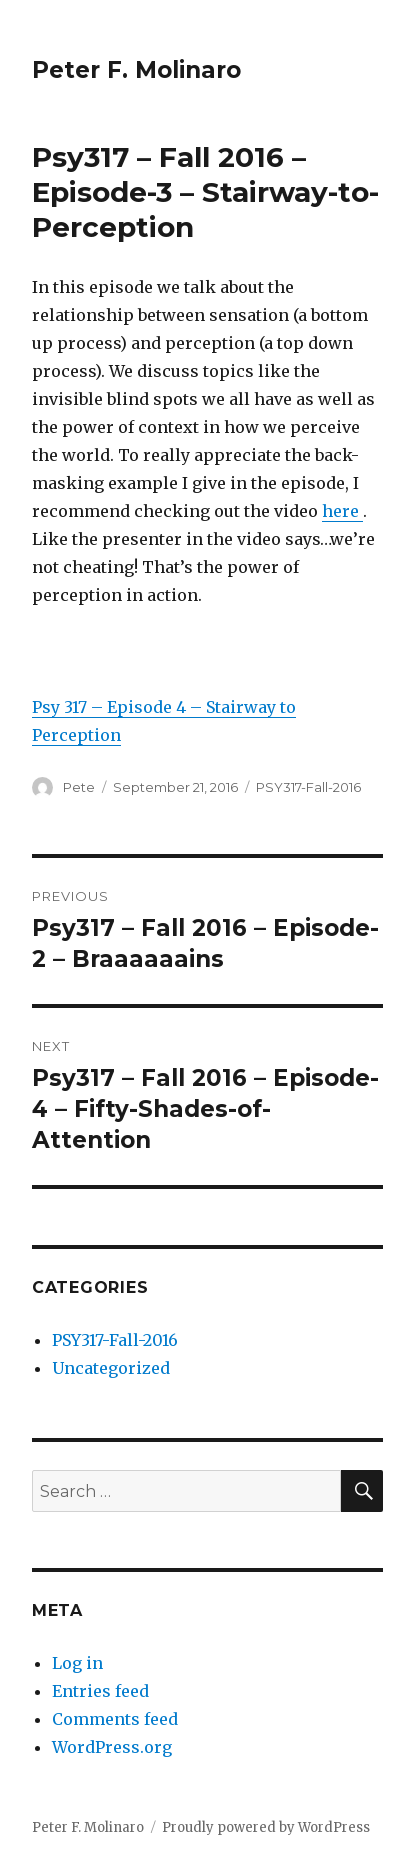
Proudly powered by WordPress (266, 1827)
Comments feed (115, 1719)
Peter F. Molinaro (136, 70)
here (342, 511)
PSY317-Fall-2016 (308, 787)
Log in (77, 1663)
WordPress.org (112, 1747)
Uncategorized (111, 1368)
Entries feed (100, 1691)
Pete (79, 787)
